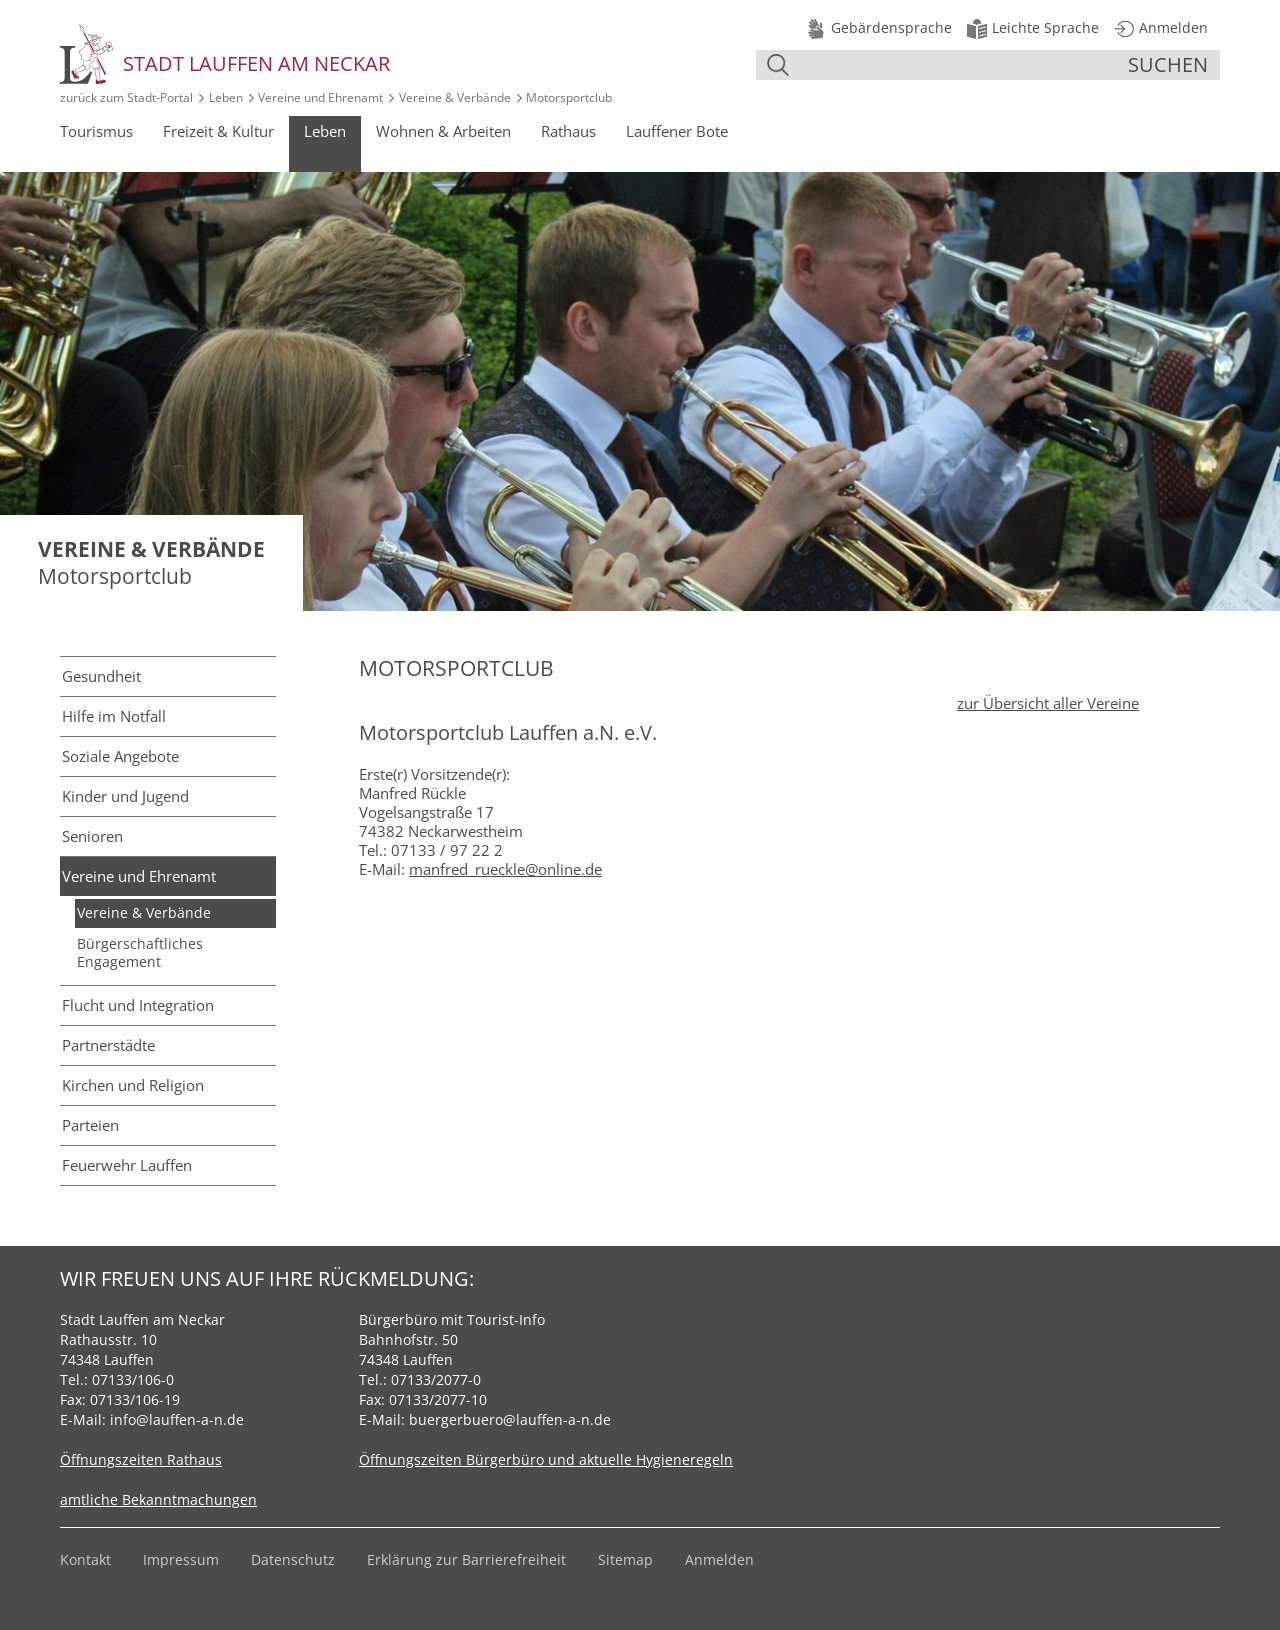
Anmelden (719, 1559)
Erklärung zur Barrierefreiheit (466, 1559)
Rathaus (568, 131)
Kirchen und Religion (133, 1085)
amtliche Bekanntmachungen (158, 1499)
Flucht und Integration (138, 1005)
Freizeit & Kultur (218, 131)
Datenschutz (293, 1559)
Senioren (92, 836)
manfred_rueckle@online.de (505, 869)
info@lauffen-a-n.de (177, 1419)
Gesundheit (101, 676)
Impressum (181, 1559)
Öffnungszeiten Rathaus (141, 1459)
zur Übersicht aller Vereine (1048, 703)
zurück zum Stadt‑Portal (126, 97)
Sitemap (625, 1559)
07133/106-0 (133, 1379)
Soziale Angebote (120, 756)
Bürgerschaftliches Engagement (140, 952)
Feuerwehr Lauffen (127, 1165)
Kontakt (85, 1559)
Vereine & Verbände (455, 97)
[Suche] (961, 65)
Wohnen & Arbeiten (443, 131)
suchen (1168, 64)
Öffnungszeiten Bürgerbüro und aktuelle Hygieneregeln (546, 1459)
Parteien (90, 1125)
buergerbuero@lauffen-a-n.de (510, 1419)
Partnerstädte (108, 1045)
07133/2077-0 (436, 1379)
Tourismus (96, 131)
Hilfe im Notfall (114, 716)
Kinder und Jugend (125, 796)
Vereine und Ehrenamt (320, 97)
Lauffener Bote (677, 131)
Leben (226, 97)
